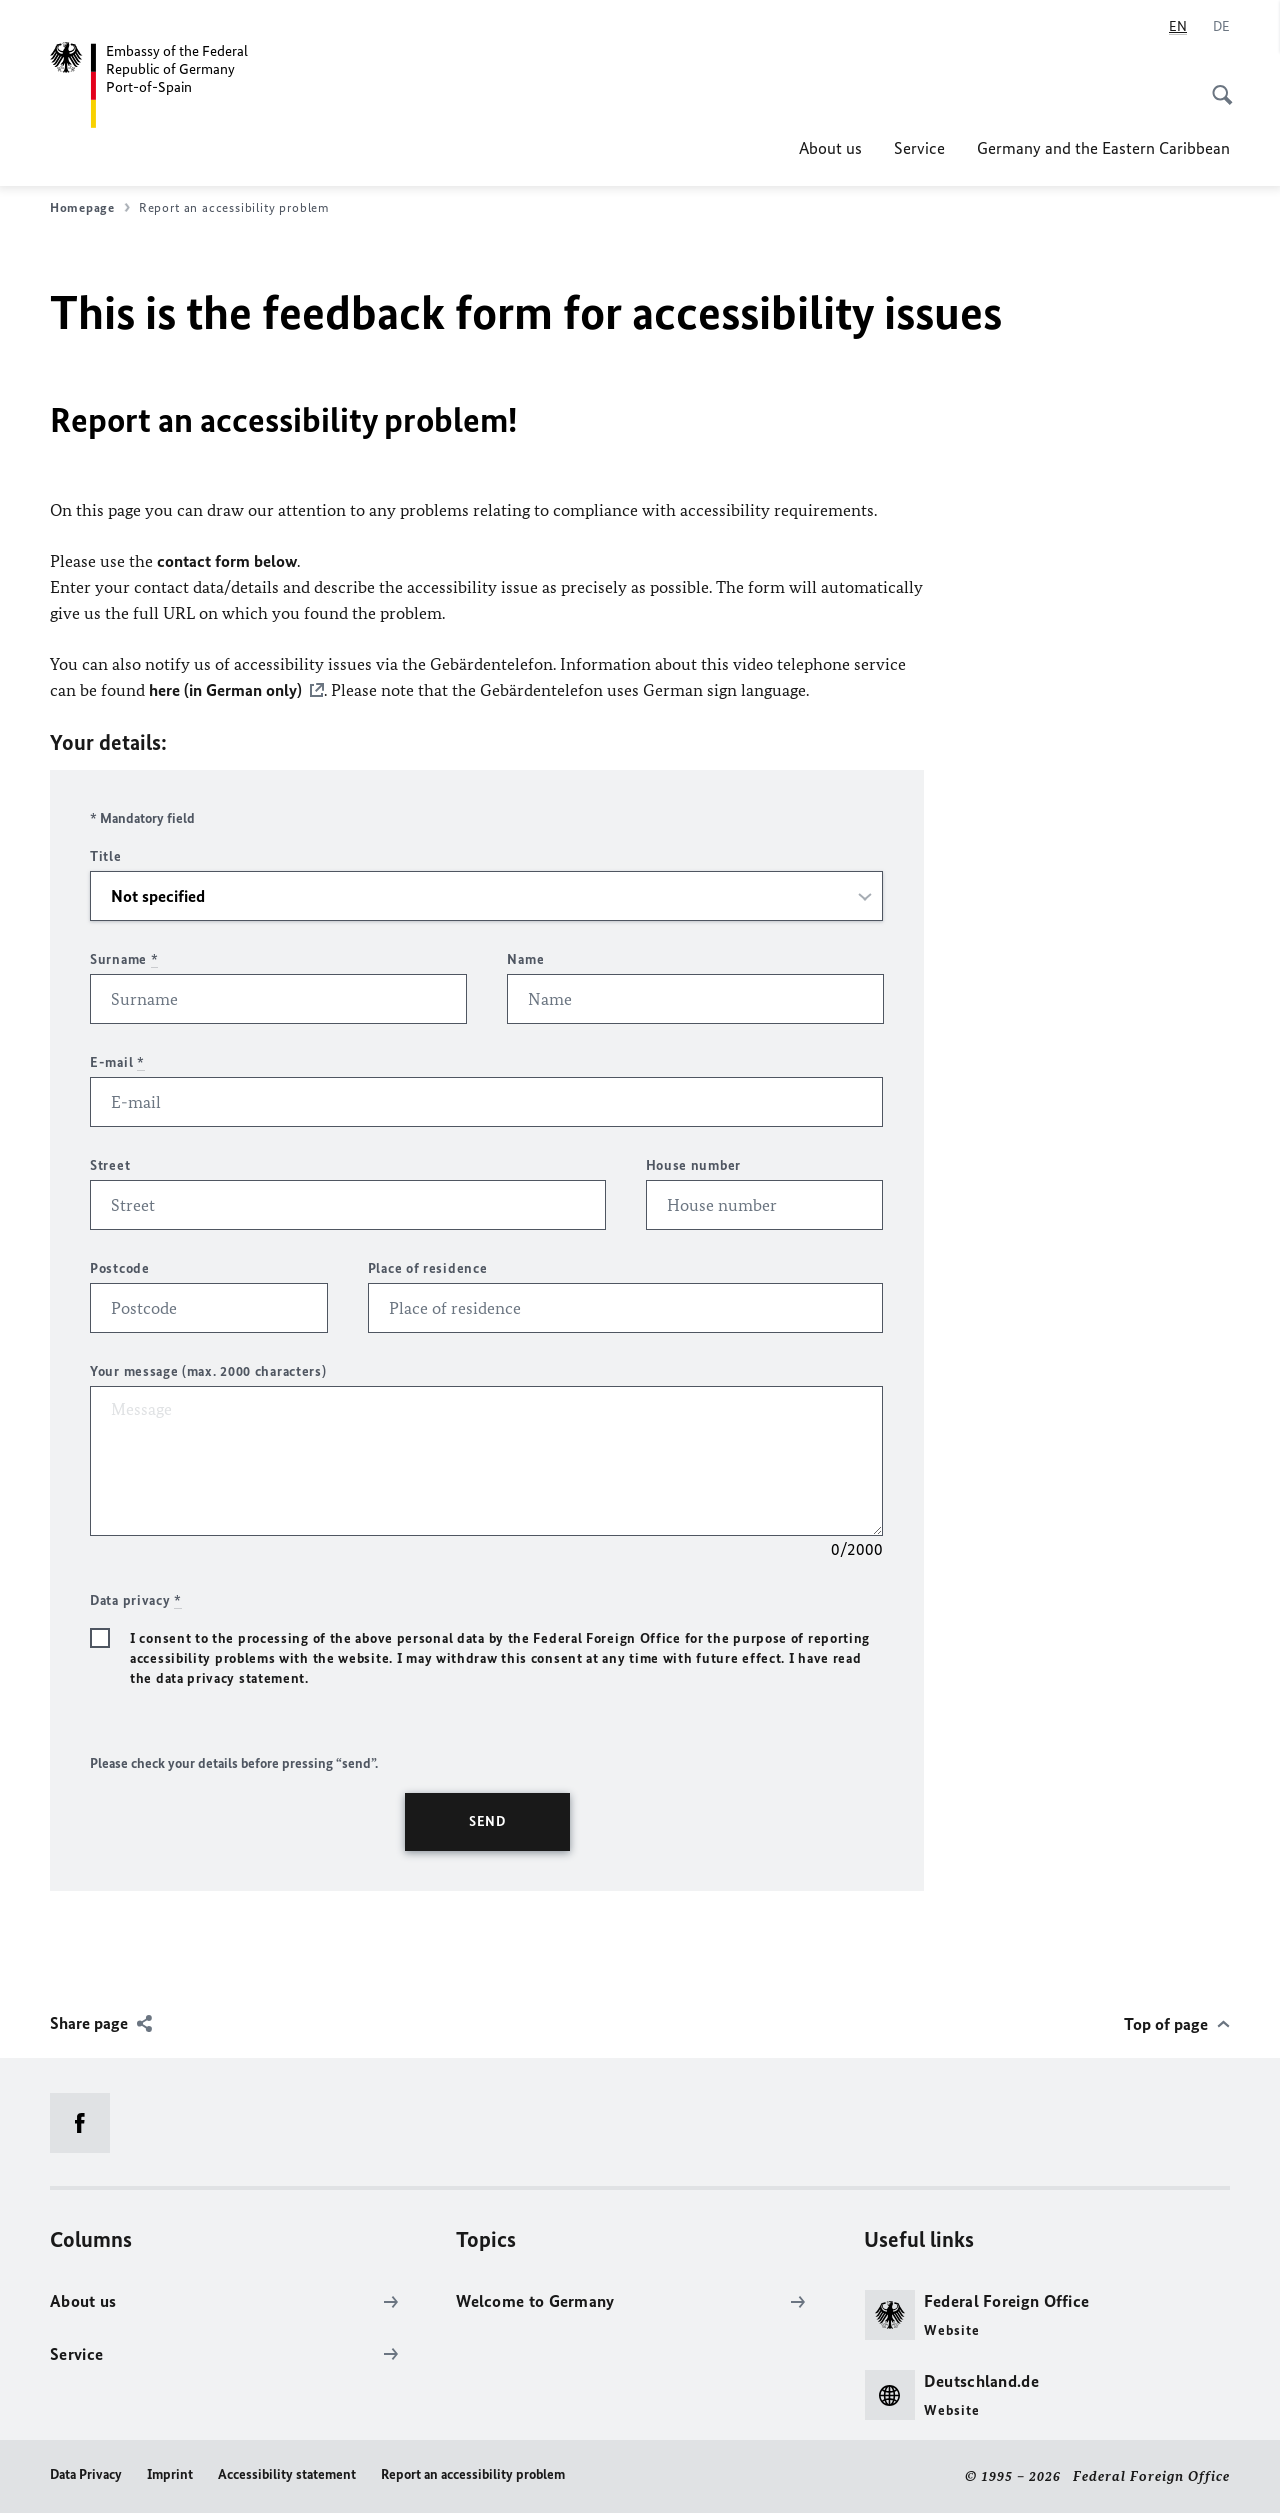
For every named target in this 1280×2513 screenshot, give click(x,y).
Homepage (90, 208)
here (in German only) (225, 690)
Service (919, 148)
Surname (124, 959)
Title (106, 856)
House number (693, 1165)
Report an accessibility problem (473, 2474)
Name (525, 959)
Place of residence (428, 1268)
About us (830, 148)
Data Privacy (86, 2474)
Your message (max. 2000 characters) (208, 1371)
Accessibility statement (287, 2474)
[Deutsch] (1221, 27)
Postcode (120, 1268)
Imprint (170, 2474)
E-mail (117, 1062)
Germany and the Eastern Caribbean (1103, 148)
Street (110, 1165)
